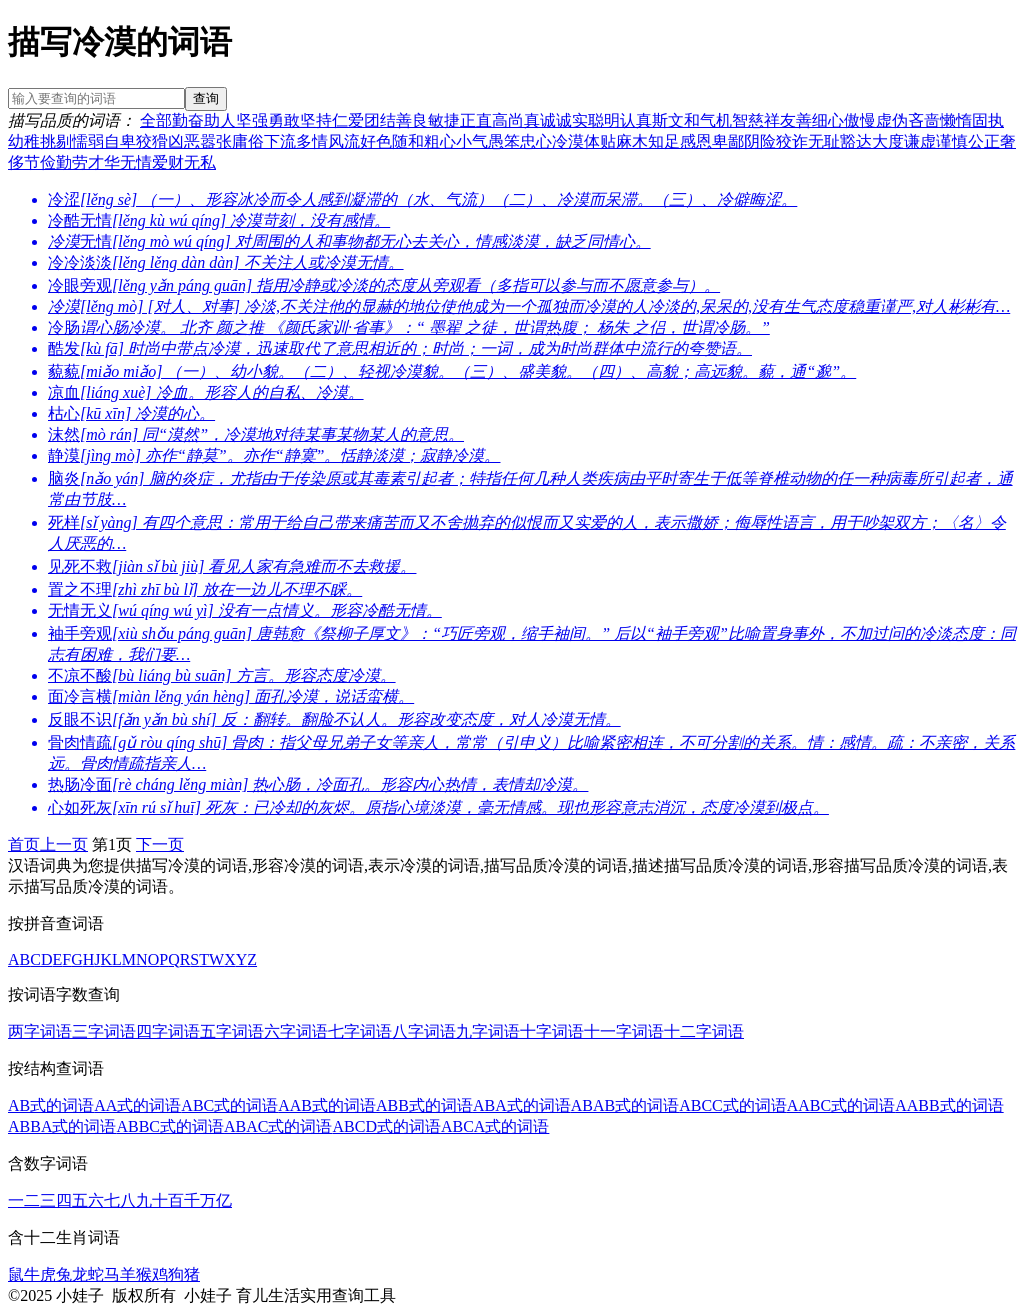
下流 (280, 141)
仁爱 (348, 120)
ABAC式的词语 (278, 1126)
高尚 (508, 120)
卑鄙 (728, 141)
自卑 (120, 141)
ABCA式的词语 (495, 1126)
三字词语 (104, 1031)
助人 (220, 120)
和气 (700, 120)
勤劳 (72, 162)
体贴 (600, 141)
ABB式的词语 (424, 1105)
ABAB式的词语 (625, 1105)
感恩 (696, 141)
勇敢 (284, 120)
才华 (104, 162)
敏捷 (444, 120)
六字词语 (296, 1031)
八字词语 (424, 1031)
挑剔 (56, 141)
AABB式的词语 (949, 1105)
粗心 (440, 141)
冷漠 (568, 141)
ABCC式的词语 (733, 1105)
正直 (476, 120)
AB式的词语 (51, 1105)
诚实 (572, 120)
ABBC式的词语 (170, 1126)
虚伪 (892, 120)
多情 (312, 141)
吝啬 (924, 120)
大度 (888, 141)
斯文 (668, 120)
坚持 (316, 120)
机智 (732, 120)
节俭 (40, 162)
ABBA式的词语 (62, 1126)
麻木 (632, 141)
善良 (412, 120)
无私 (200, 162)
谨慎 (952, 141)
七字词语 (360, 1031)
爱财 (168, 162)
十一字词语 (624, 1031)
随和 (408, 141)
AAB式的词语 (327, 1105)
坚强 (252, 120)
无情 (136, 162)
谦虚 (920, 141)
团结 (380, 120)
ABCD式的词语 (386, 1126)
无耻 (824, 141)
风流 (344, 141)
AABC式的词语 (841, 1105)
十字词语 (552, 1031)
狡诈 (792, 141)
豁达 (856, 141)
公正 (984, 141)
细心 (828, 120)
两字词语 (40, 1031)
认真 (636, 120)
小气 (472, 141)
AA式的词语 (137, 1105)
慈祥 (764, 120)
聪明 (604, 120)
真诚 (540, 120)
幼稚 (24, 141)
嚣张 (216, 141)
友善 (796, 120)
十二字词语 (704, 1031)
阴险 (760, 141)
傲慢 (860, 120)
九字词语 (488, 1031)
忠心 (536, 141)
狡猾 (152, 141)
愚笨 (504, 141)
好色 (376, 141)
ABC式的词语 (229, 1105)
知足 (664, 141)
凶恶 (184, 141)
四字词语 (168, 1031)
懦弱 (88, 141)
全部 (156, 120)
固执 (988, 120)
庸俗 (248, 141)
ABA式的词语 (522, 1105)
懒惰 (956, 120)
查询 (206, 98)
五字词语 (232, 1031)
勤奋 (188, 120)
